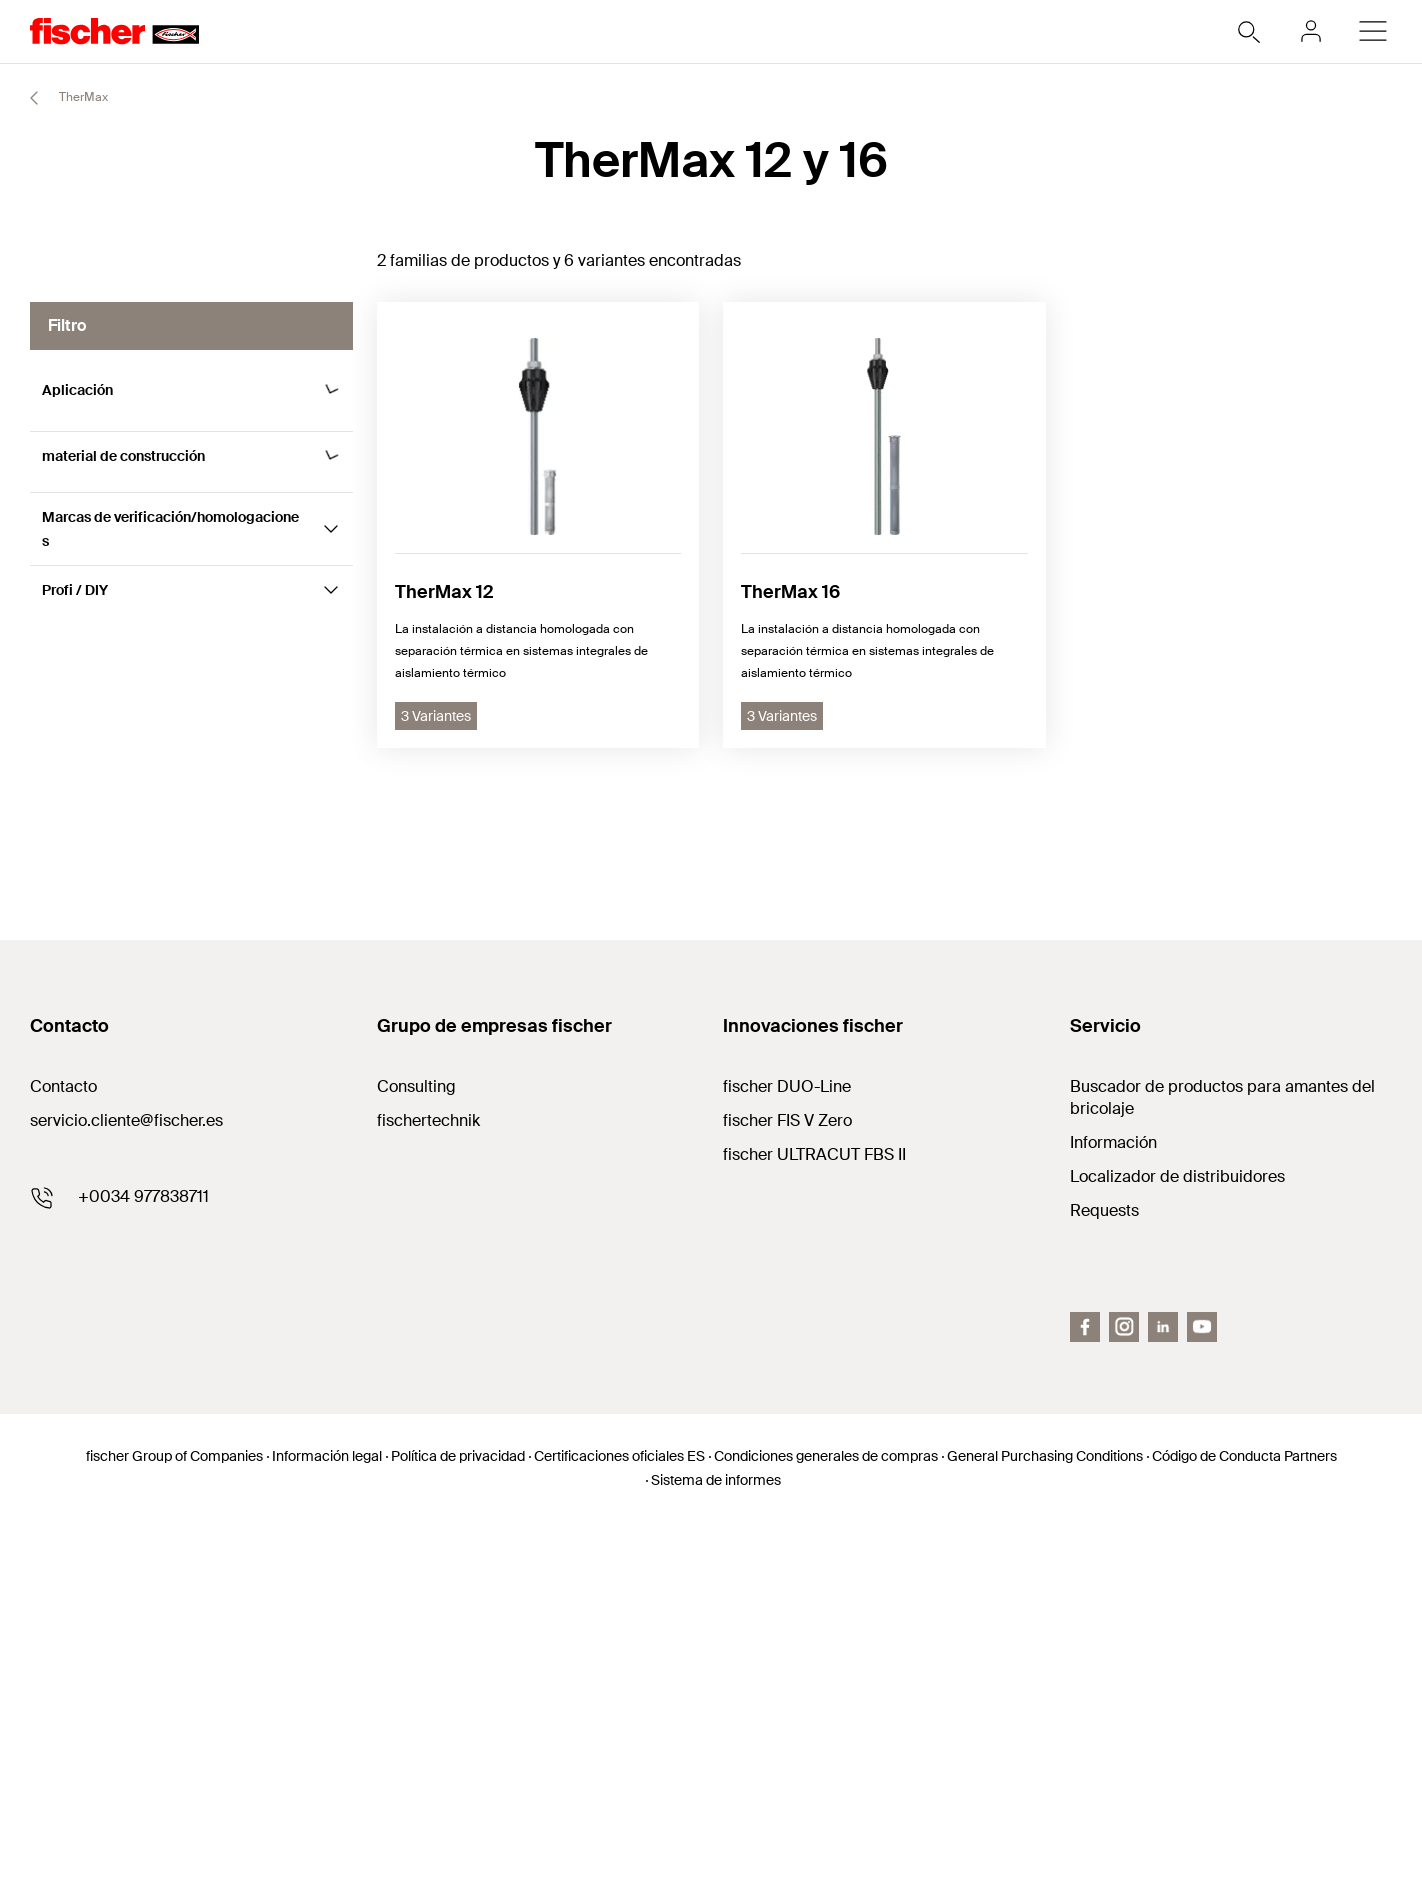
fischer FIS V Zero (787, 1497)
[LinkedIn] (1163, 1704)
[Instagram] (1124, 1704)
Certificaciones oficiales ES (619, 1833)
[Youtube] (1202, 1704)
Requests (1104, 1587)
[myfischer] (1311, 31)
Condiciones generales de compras (826, 1833)
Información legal (327, 1833)
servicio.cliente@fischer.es (126, 1497)
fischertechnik (428, 1497)
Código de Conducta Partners (1244, 1833)
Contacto (63, 1463)
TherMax (60, 98)
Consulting (416, 1463)
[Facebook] (1085, 1704)
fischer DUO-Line (787, 1463)
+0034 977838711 (143, 1573)
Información (1113, 1519)
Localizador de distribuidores (1177, 1553)
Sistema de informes (716, 1857)
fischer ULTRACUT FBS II (814, 1531)
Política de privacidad (458, 1833)
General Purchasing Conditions (1045, 1833)
